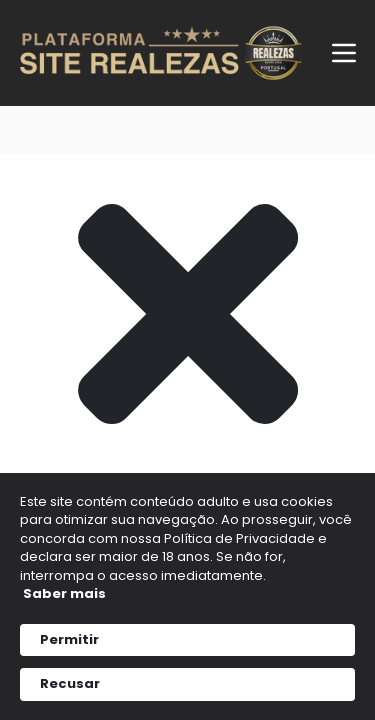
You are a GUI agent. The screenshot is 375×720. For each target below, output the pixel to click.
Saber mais (64, 593)
